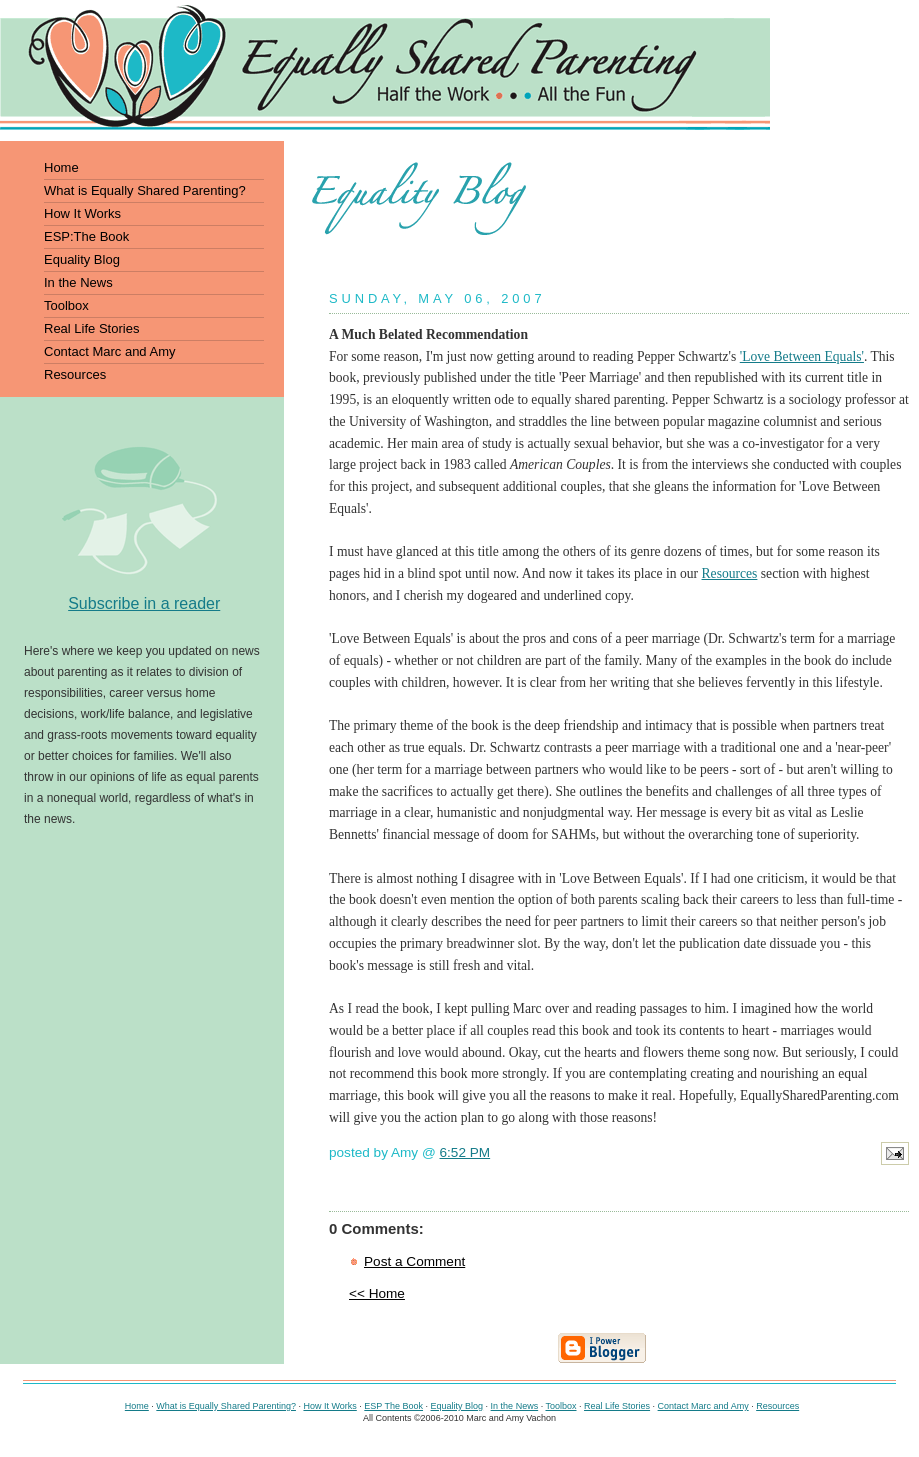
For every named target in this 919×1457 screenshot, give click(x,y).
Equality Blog (457, 1406)
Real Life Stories (617, 1406)
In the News (515, 1406)
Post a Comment (414, 1261)
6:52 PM (465, 1152)
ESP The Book (393, 1406)
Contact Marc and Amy (703, 1406)
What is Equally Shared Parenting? (226, 1406)
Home (137, 1406)
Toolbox (560, 1406)
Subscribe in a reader (144, 603)
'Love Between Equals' (802, 356)
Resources (730, 573)
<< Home (377, 1293)
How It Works (329, 1406)
